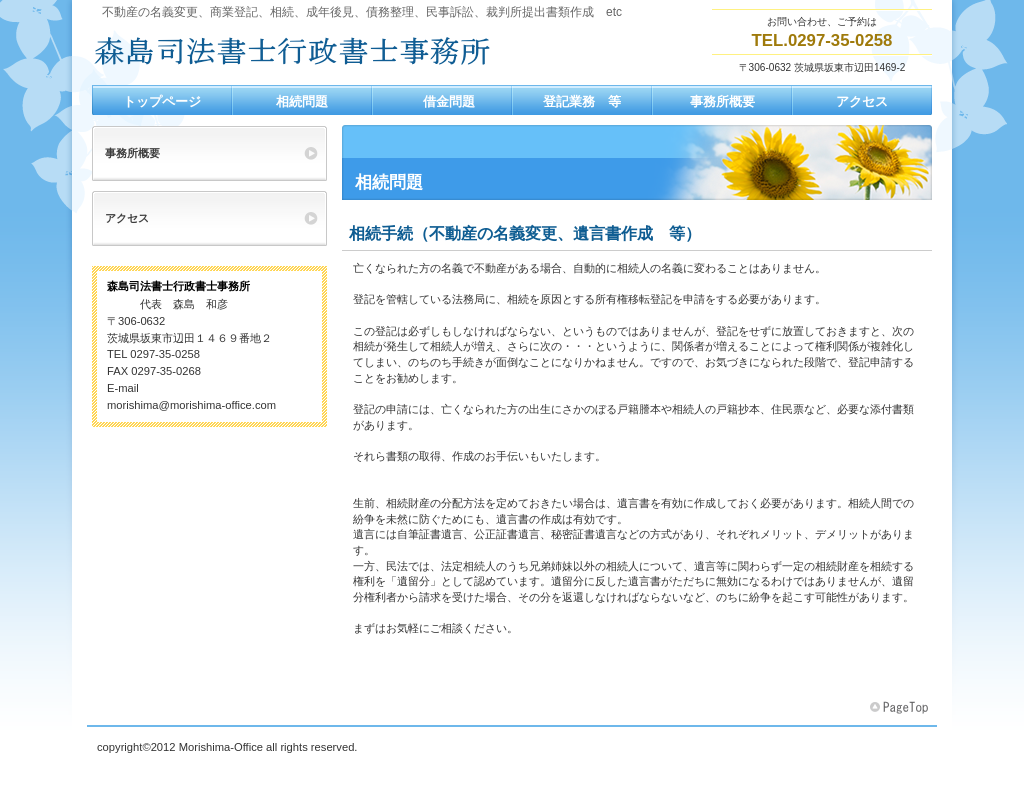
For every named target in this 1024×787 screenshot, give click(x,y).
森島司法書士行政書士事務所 (292, 51)
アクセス (127, 218)
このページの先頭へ (901, 708)
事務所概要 (132, 153)
